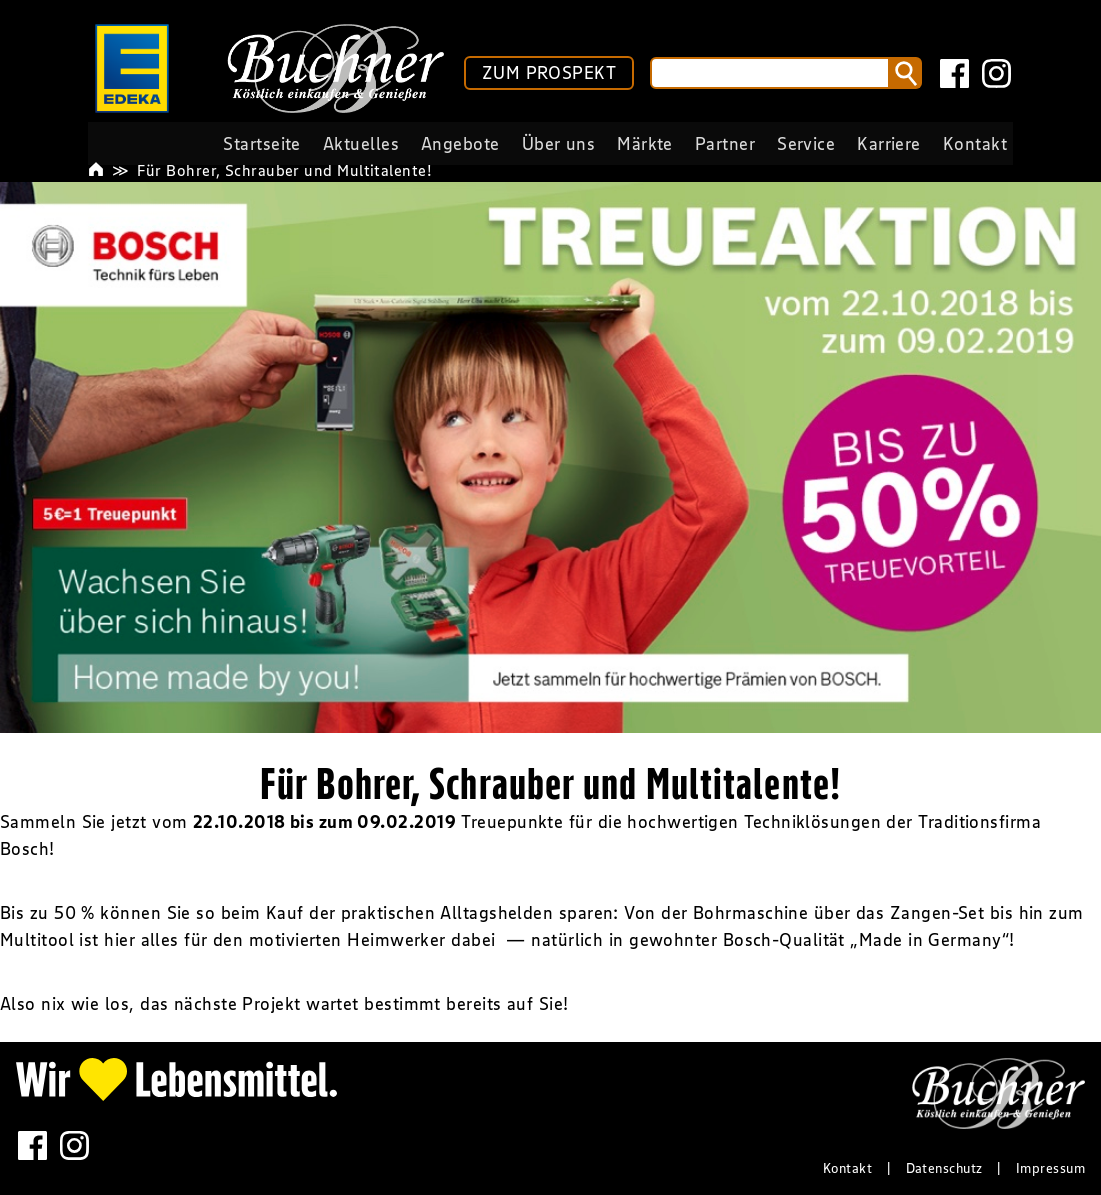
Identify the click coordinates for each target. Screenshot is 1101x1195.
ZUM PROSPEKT (549, 73)
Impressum (1050, 1168)
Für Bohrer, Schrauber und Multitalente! (284, 170)
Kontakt (847, 1168)
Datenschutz (944, 1168)
